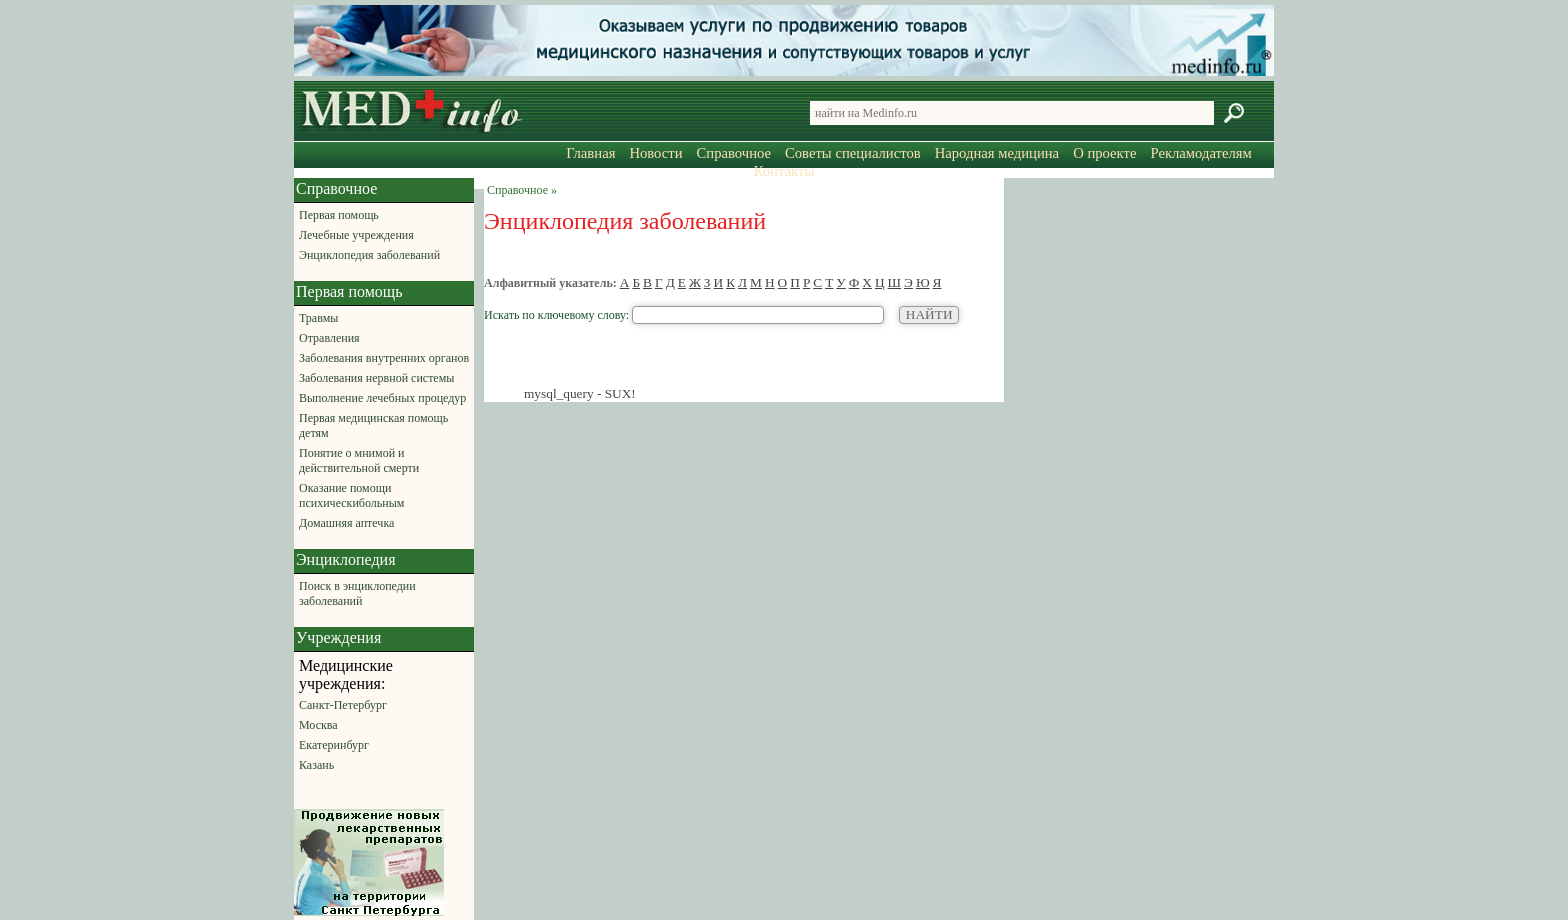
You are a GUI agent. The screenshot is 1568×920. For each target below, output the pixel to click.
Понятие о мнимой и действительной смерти (359, 460)
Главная (590, 153)
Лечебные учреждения (356, 235)
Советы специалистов (853, 153)
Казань (316, 765)
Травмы (318, 318)
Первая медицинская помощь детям (373, 425)
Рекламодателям (1200, 153)
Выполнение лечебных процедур (382, 398)
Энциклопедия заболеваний (369, 255)
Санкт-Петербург (343, 705)
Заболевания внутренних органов (384, 358)
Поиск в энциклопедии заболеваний (357, 593)
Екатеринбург (334, 745)
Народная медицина (997, 153)
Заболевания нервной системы (376, 378)
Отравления (329, 338)
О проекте (1104, 153)
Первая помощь (339, 215)
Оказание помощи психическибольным (351, 495)
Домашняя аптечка (346, 523)
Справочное (734, 153)
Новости (655, 153)
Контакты (784, 171)
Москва (318, 725)
